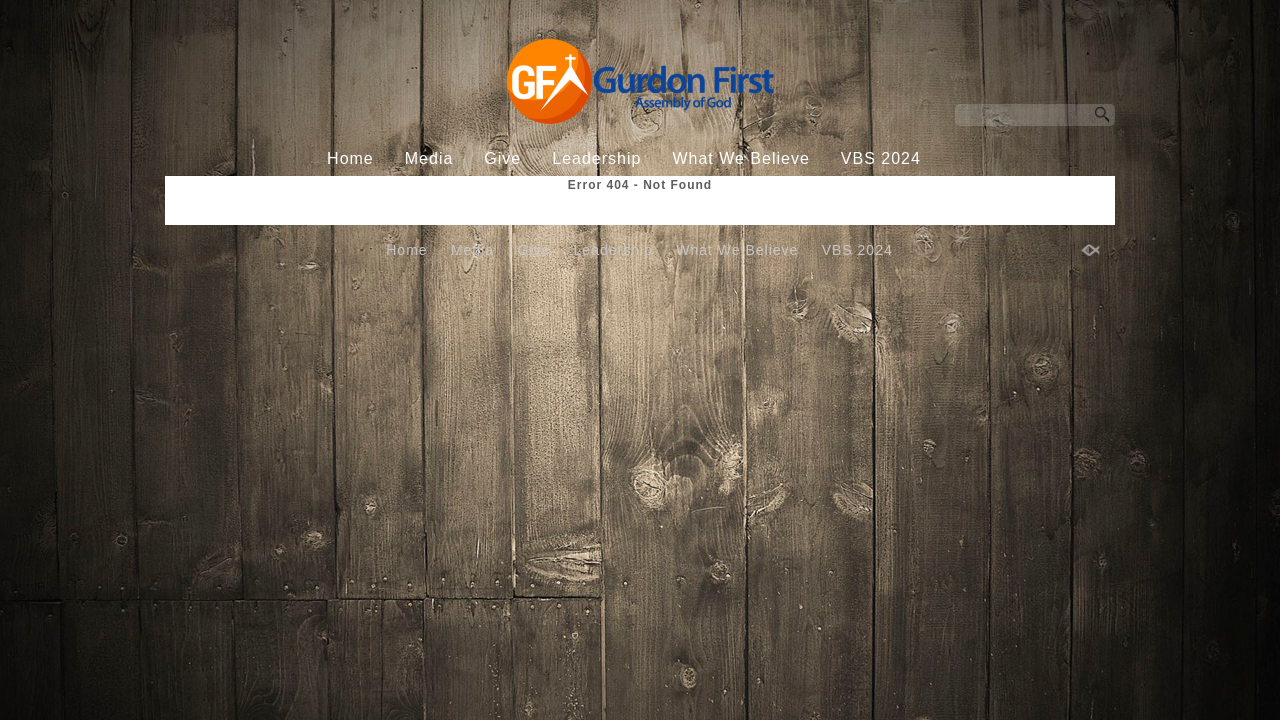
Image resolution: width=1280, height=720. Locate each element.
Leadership (596, 158)
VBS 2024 (881, 158)
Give (502, 158)
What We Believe (740, 158)
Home (350, 158)
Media (429, 158)
